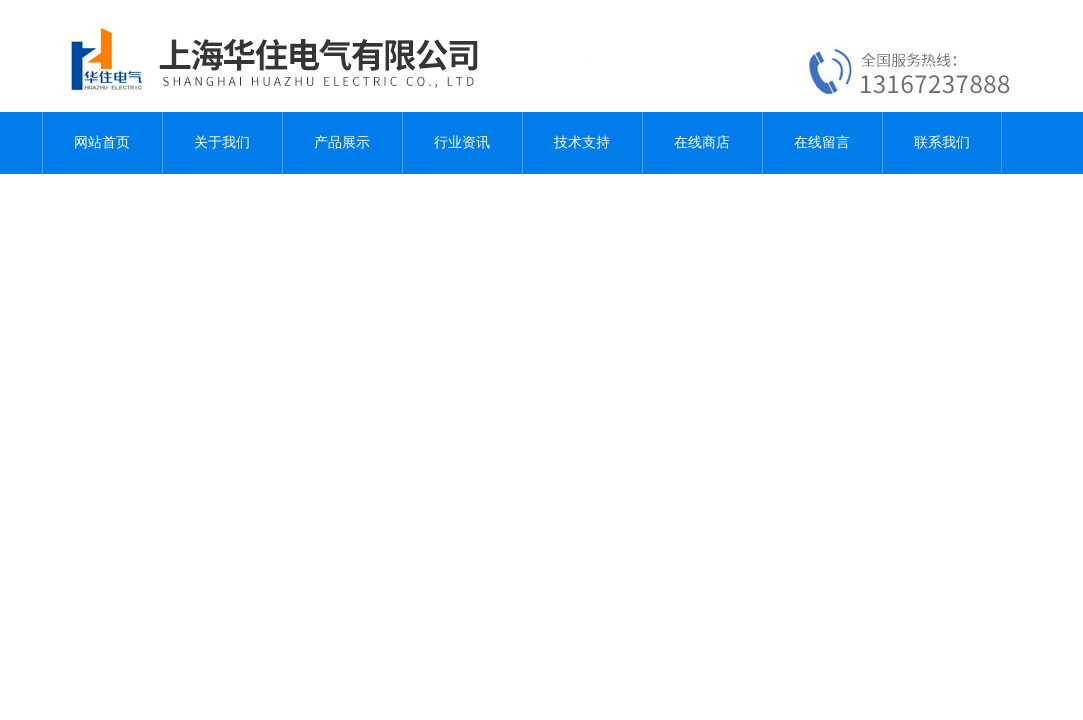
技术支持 (582, 142)
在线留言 (822, 142)
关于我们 (222, 142)
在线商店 (702, 142)
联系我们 (942, 142)
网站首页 (102, 142)
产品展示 (342, 142)
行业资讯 (462, 142)
